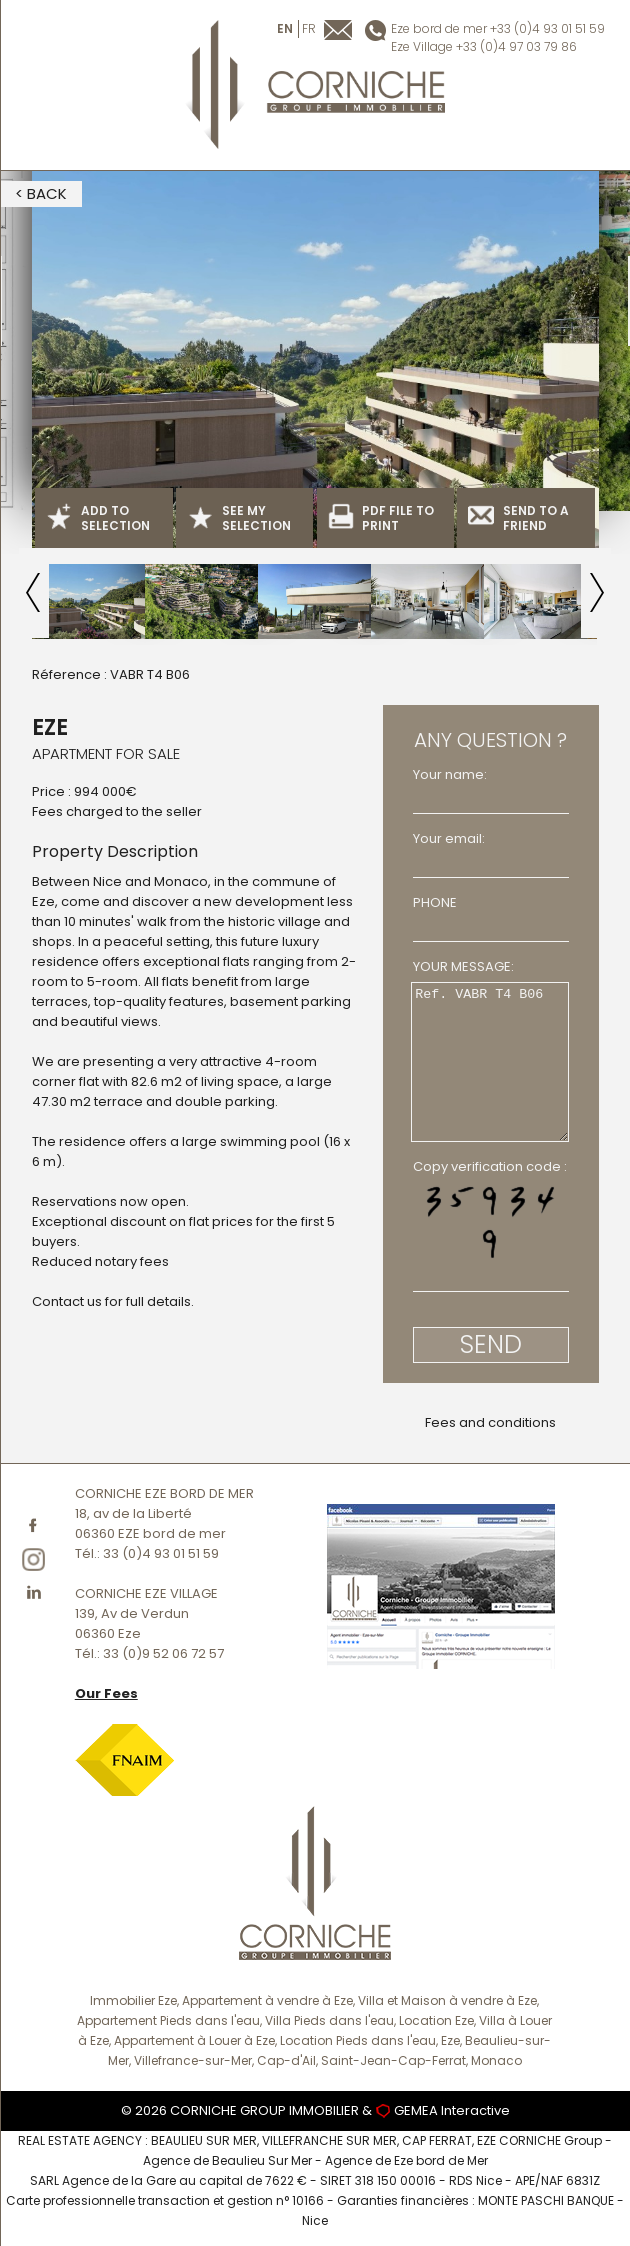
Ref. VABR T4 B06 (489, 1062)
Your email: (449, 838)
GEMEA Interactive (452, 2110)
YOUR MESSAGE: (463, 966)
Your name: (450, 774)
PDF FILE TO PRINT (381, 518)
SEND (491, 1344)
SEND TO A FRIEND (518, 518)
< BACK (41, 193)
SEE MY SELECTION (239, 518)
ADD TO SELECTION (98, 518)
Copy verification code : (490, 1166)
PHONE (435, 902)
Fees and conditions (490, 1422)
